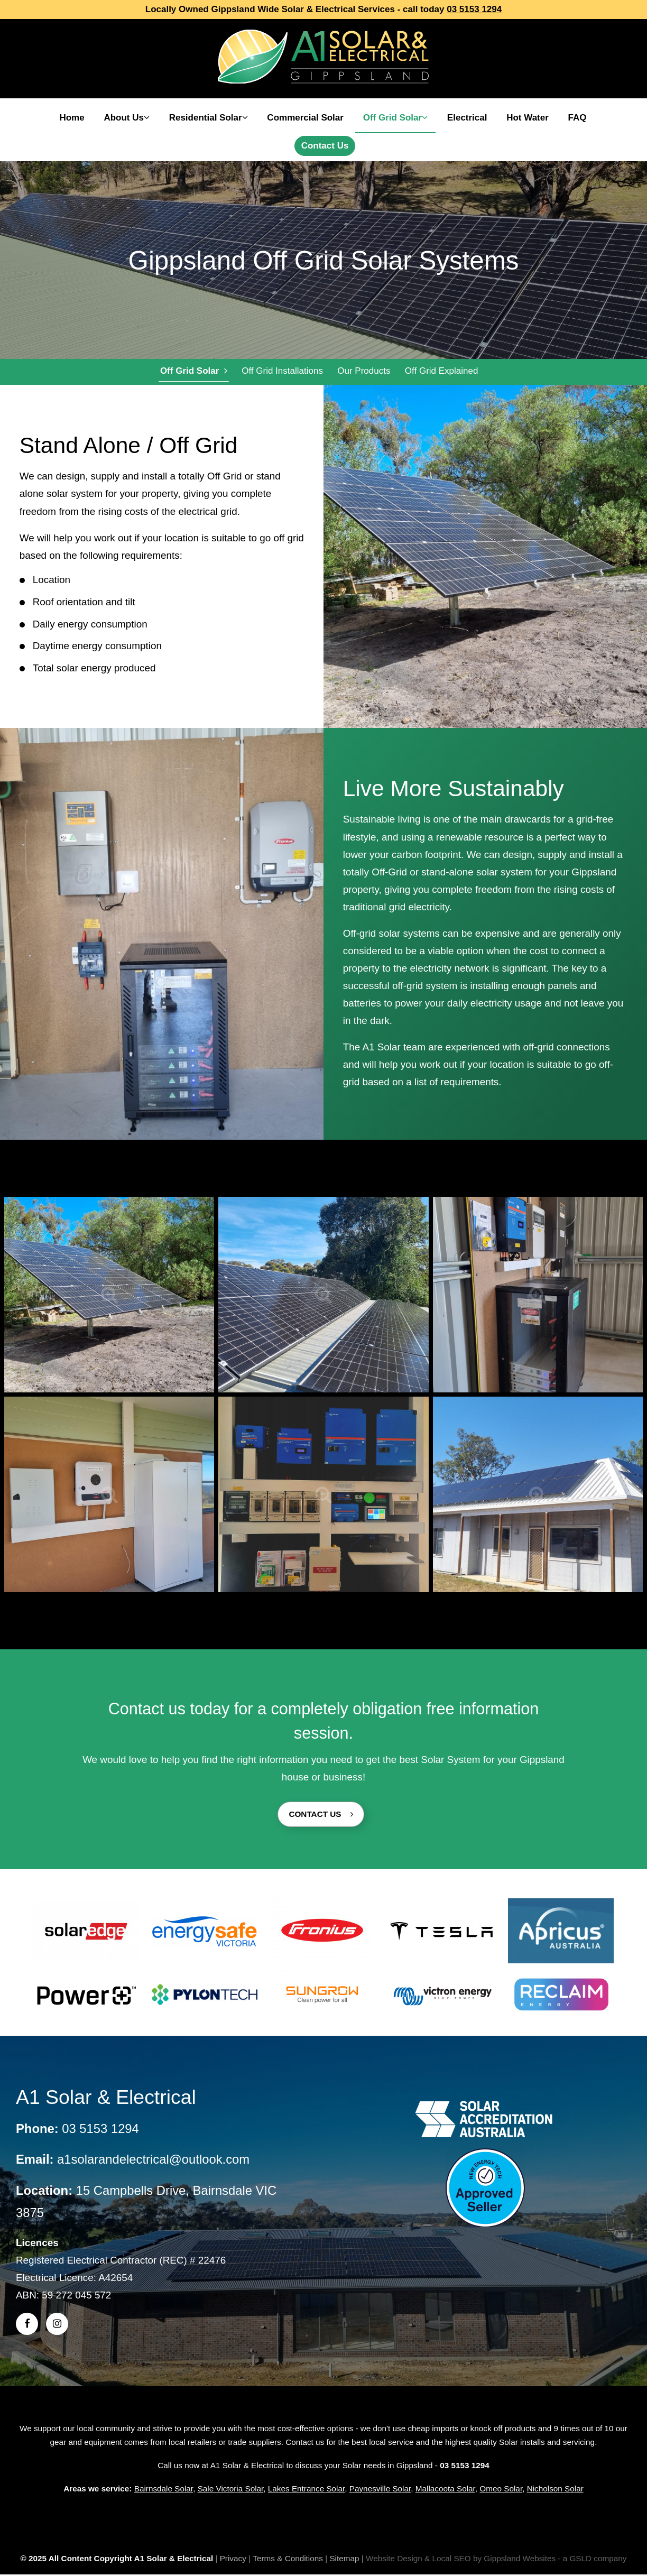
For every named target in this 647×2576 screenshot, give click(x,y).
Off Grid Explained (440, 372)
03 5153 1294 (474, 9)
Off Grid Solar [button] (395, 118)
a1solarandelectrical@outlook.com (153, 2161)
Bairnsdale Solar (163, 2490)
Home (71, 118)
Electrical (467, 118)
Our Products (362, 372)
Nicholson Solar (555, 2490)
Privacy (233, 2559)
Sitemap (344, 2559)
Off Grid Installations (281, 372)
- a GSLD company (592, 2559)
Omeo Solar (500, 2490)
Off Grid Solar (193, 372)
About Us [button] (127, 118)
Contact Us (325, 146)
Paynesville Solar (380, 2490)
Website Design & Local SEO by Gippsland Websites (461, 2559)
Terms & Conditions (288, 2559)
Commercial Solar (305, 118)
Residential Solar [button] (208, 118)
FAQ (577, 118)
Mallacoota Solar (445, 2490)
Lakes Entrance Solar (306, 2490)
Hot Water (527, 118)
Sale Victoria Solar (231, 2490)
